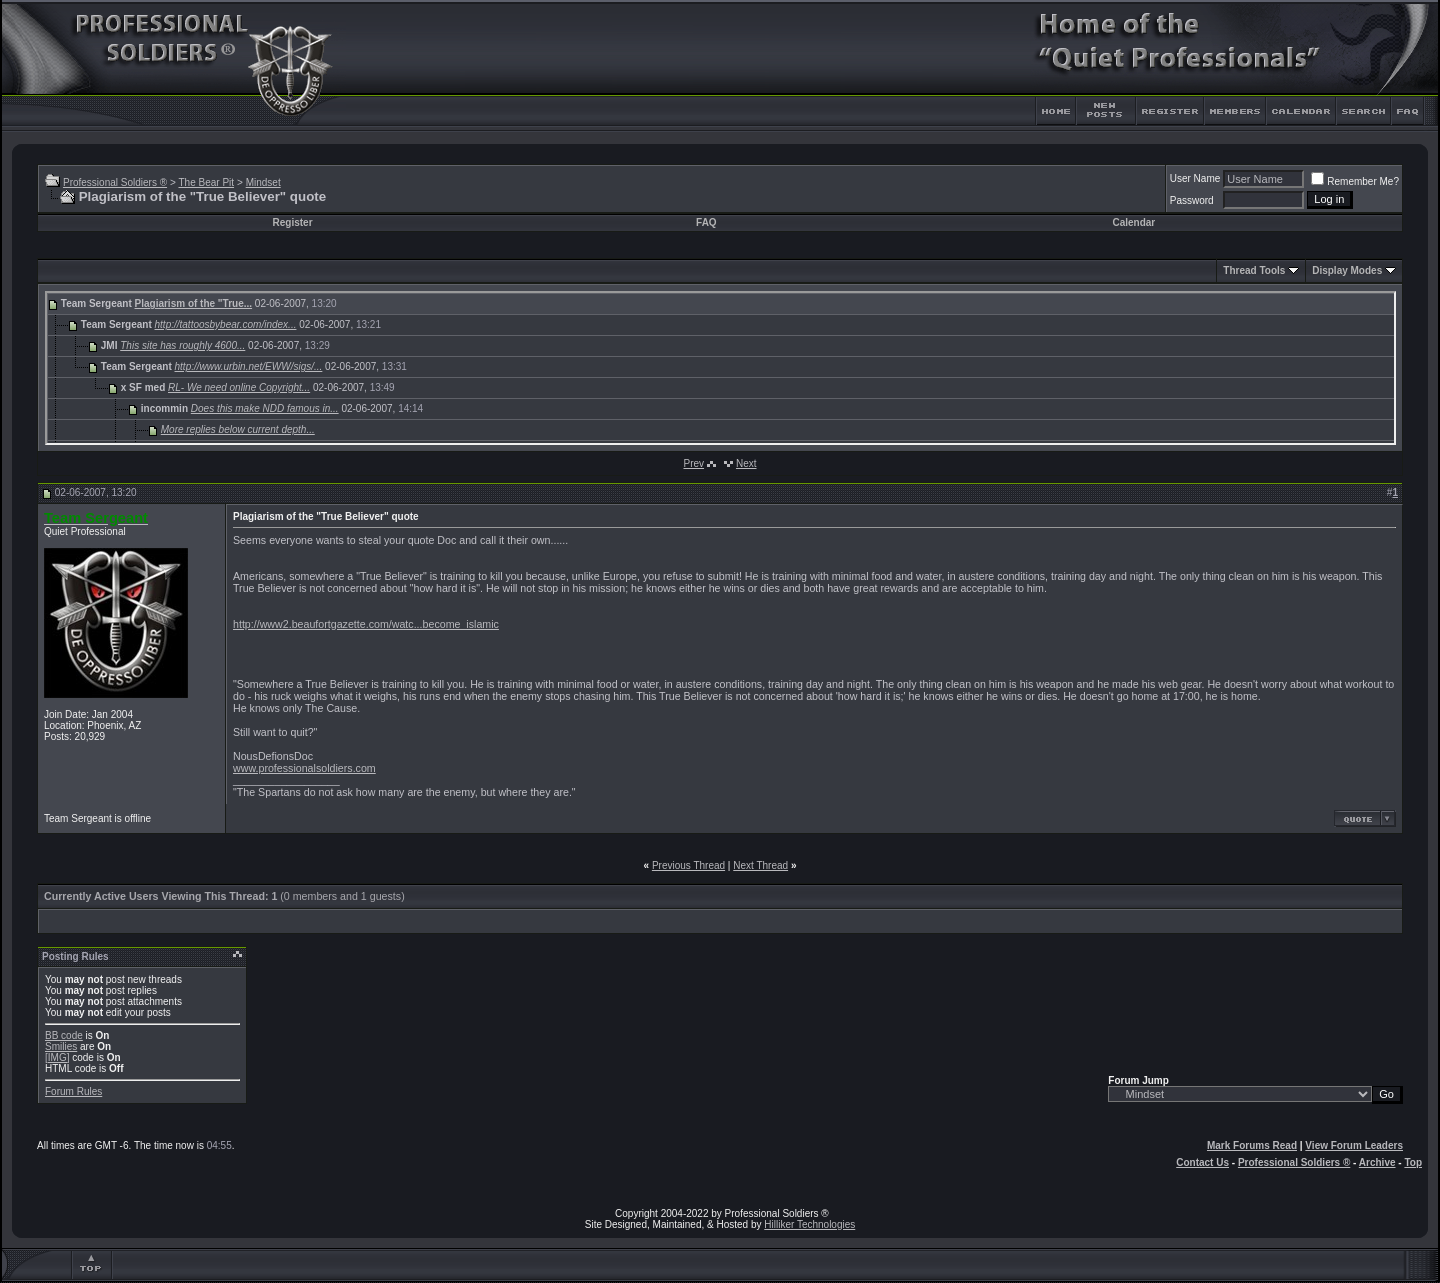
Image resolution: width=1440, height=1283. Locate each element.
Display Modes (1347, 270)
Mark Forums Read (1252, 1145)
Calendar (1133, 222)
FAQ (706, 222)
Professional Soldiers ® (115, 182)
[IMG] (57, 1057)
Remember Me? (1355, 181)
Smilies (61, 1046)
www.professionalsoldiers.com (304, 768)
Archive (1377, 1162)
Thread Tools (1254, 270)
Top (1413, 1162)
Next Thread (760, 865)
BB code (64, 1035)
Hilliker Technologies (809, 1224)
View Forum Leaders (1354, 1145)
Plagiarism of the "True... (194, 303)
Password (1192, 200)
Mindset (263, 182)
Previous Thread (688, 865)
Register (293, 222)
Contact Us (1202, 1162)
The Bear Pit (206, 182)
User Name (1195, 178)
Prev (693, 463)
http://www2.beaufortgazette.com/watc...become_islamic (366, 624)
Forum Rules (73, 1091)
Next (746, 463)
